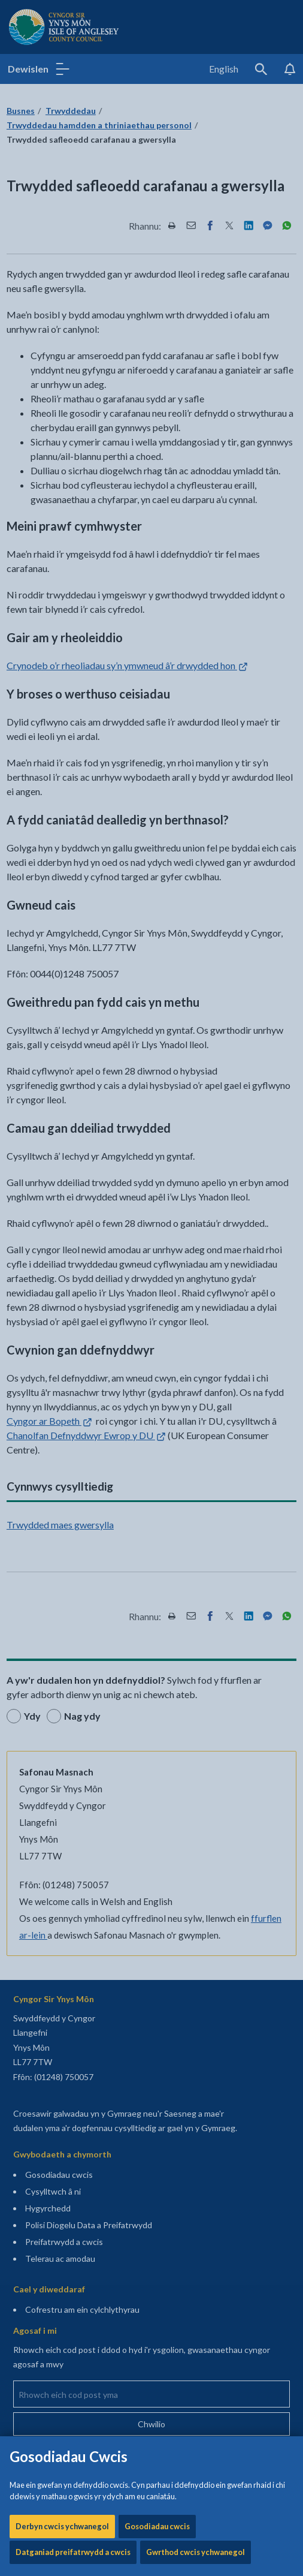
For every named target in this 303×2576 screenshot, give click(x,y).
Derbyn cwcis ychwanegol (62, 382)
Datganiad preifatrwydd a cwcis (73, 408)
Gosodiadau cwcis (157, 382)
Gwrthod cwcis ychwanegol (195, 408)
